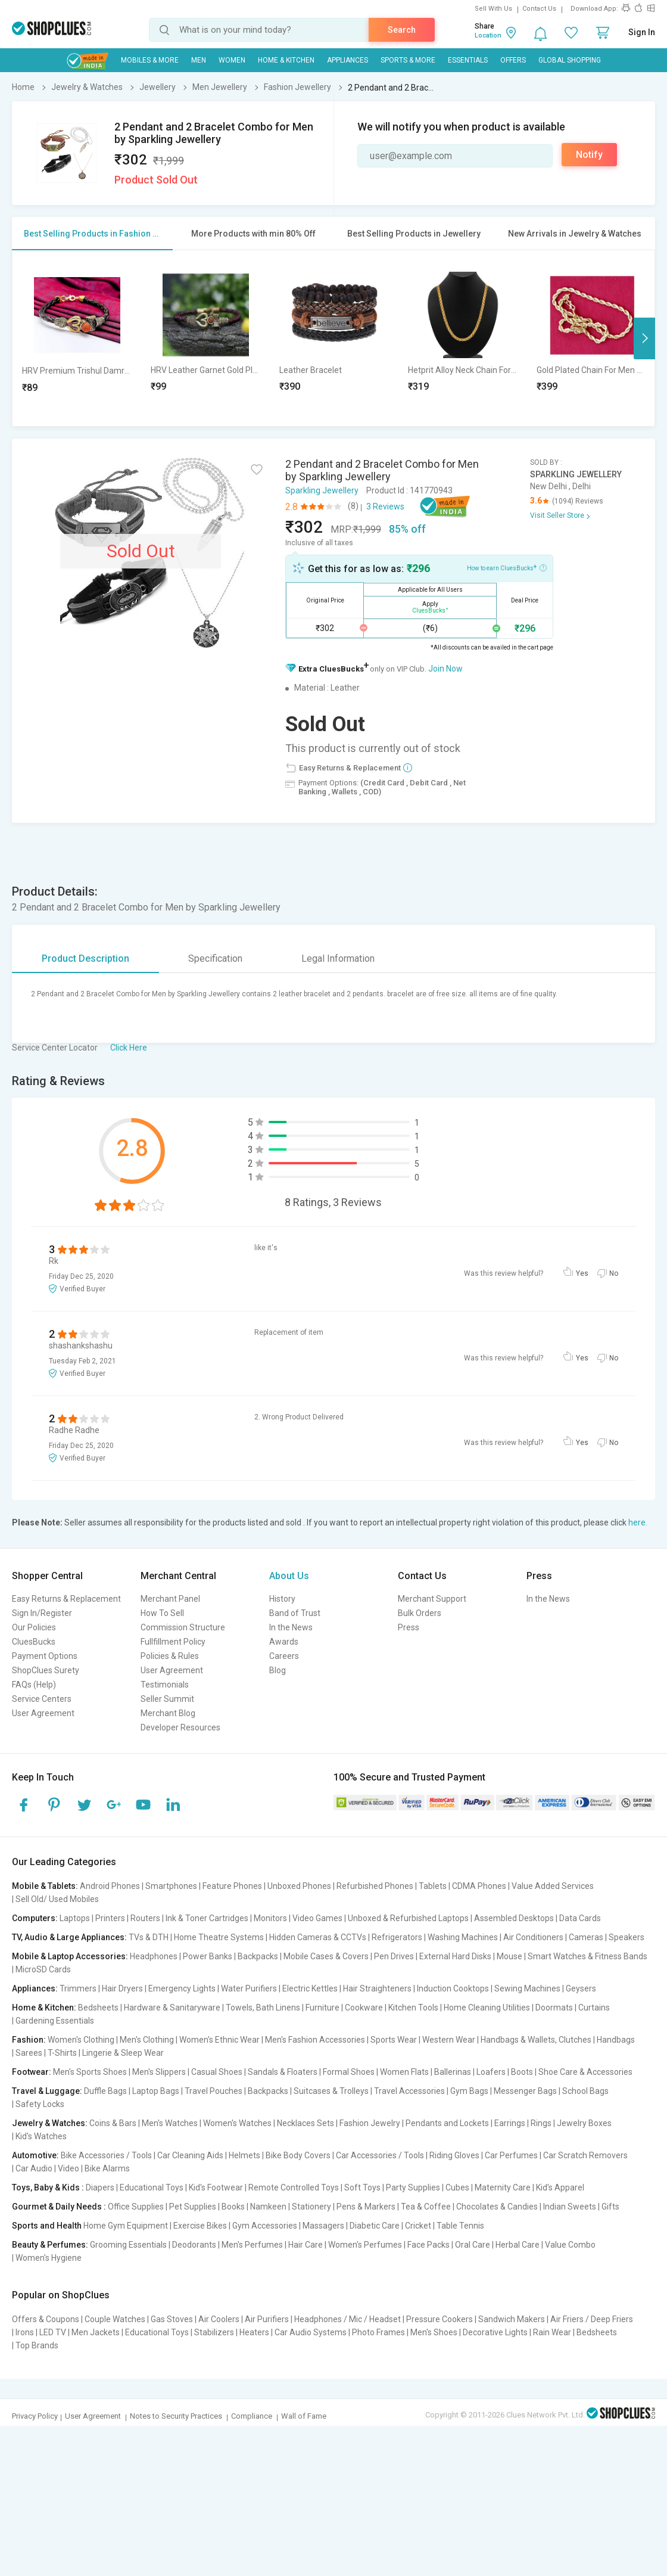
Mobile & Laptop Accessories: (70, 1956)
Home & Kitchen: (44, 2007)
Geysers (581, 1988)
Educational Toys (151, 2187)
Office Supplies (136, 2206)
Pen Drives (394, 1956)
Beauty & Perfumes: (50, 2244)
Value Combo (570, 2244)
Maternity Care (503, 2187)
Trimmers (78, 1988)
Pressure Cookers (439, 2319)
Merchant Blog (168, 1713)
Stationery (311, 2206)
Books (233, 2206)
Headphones (153, 1956)
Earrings (509, 2123)
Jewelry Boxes (584, 2123)
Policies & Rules (170, 1656)
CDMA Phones (479, 1886)
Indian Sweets (569, 2206)
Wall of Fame (303, 2416)
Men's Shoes (433, 2332)
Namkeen (268, 2206)
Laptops (75, 1918)
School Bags (585, 2091)
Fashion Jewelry (369, 2123)
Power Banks (207, 1956)
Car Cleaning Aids (190, 2155)
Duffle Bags (105, 2091)
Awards (283, 1641)
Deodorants (194, 2244)
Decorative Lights (495, 2332)
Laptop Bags (155, 2091)
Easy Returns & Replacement (66, 1599)
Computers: (35, 1918)
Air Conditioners (533, 1937)
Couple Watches (115, 2319)
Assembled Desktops (514, 1918)
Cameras (586, 1937)
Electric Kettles (310, 1988)
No (613, 1273)
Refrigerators (397, 1937)
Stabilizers (214, 2332)
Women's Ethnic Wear (219, 2039)
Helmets (244, 2155)
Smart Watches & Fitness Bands (587, 1956)
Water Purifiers (249, 1988)
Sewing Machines (527, 1988)
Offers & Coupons (45, 2319)
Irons (24, 2332)
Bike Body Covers (298, 2155)
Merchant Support (432, 1599)
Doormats (554, 2007)
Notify (589, 154)
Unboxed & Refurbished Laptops (408, 1918)
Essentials (468, 60)
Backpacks (258, 1956)
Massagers (323, 2225)
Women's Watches (237, 2123)
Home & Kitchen (286, 60)
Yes (582, 1273)
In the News (291, 1627)
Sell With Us (493, 9)
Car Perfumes (511, 2155)
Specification (215, 958)
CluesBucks (33, 1641)
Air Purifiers (267, 2319)
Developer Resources (180, 1727)
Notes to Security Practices (176, 2416)
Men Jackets (95, 2332)
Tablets (433, 1886)
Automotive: (35, 2155)
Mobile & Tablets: (45, 1886)
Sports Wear (393, 2039)
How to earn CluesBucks (507, 567)
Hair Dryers (122, 1988)
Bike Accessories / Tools (106, 2155)
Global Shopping (569, 60)
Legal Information (338, 958)
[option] (77, 338)
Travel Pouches (213, 2091)
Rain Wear (552, 2332)
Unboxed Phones (299, 1886)
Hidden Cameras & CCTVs (317, 1937)
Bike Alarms (107, 2168)
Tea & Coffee (426, 2206)
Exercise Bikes (200, 2225)
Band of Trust (294, 1613)
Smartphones (171, 1886)
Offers (513, 60)
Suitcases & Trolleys (331, 2091)
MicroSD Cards (43, 1969)
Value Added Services (553, 1886)
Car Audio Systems (311, 2332)
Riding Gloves (454, 2155)
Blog (277, 1670)
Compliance (251, 2416)
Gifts (610, 2206)
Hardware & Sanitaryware (172, 2007)
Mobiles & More (150, 60)
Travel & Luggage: (47, 2091)
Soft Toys (362, 2187)
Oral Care (472, 2244)
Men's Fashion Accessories (315, 2039)
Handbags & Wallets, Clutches (536, 2039)
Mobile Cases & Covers (326, 1956)
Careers (284, 1656)
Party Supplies (413, 2187)
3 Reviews (385, 506)
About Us (289, 1575)
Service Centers (41, 1699)
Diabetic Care (375, 2225)
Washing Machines (463, 1937)
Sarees (28, 2053)
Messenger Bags (525, 2091)
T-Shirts (62, 2053)
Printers (110, 1918)
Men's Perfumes (252, 2244)
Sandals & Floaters (282, 2072)
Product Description (85, 958)
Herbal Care (517, 2244)
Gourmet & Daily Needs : (59, 2206)
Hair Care (305, 2244)
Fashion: (29, 2039)
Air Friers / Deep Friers (591, 2319)
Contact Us (539, 9)
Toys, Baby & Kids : (48, 2187)
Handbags (616, 2039)
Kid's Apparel (560, 2187)
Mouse (509, 1956)
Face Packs (428, 2244)
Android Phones (110, 1886)
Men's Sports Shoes (90, 2072)
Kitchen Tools (413, 2007)
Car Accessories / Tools (380, 2155)
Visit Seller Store (557, 515)
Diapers (100, 2187)
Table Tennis (460, 2225)
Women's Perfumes (365, 2244)
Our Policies (34, 1627)
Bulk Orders (419, 1613)
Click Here (128, 1047)
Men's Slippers (159, 2072)
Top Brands (36, 2345)
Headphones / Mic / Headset (347, 2319)
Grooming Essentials (128, 2244)
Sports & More (408, 60)
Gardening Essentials (54, 2020)
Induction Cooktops (453, 1988)
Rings (541, 2123)
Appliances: (35, 1988)
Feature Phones (232, 1886)
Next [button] (644, 338)
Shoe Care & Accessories (585, 2072)
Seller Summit (167, 1699)
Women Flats (404, 2072)
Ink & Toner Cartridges (207, 1918)
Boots (522, 2072)
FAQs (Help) (34, 1684)
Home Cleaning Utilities (487, 2007)
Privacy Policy (35, 2416)
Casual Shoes (216, 2072)
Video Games (317, 1918)
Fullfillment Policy (173, 1641)
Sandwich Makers (511, 2319)
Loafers (491, 2072)
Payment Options (44, 1656)
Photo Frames (378, 2332)
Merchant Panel (170, 1599)
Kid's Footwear (216, 2187)
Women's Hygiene (48, 2258)
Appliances (347, 60)
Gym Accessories (264, 2225)
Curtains (594, 2007)
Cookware (364, 2007)
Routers (145, 1918)
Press (408, 1627)
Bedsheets (98, 2007)
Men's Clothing (147, 2039)
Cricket (418, 2225)
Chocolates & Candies (497, 2206)
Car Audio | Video (47, 2168)
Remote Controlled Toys (293, 2187)
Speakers (626, 1937)
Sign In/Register (42, 1613)
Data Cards (580, 1918)
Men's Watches (170, 2123)
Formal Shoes (349, 2072)
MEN (198, 60)
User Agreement (43, 1713)
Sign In (641, 32)
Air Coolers (218, 2319)
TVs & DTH (149, 1937)
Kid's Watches (41, 2136)
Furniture (322, 2007)
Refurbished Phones (374, 1886)
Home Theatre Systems (219, 1937)
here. (637, 1522)
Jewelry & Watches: (50, 2123)
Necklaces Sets (305, 2123)
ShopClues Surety (45, 1670)
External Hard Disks (455, 1956)
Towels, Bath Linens (263, 2007)
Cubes (457, 2187)
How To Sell (162, 1613)
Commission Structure (183, 1627)
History (282, 1599)
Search (402, 30)
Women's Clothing (81, 2039)
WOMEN (232, 60)
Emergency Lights (182, 1988)
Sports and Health (47, 2225)
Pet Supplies (192, 2206)
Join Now (445, 668)
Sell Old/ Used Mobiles (57, 1899)
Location (488, 35)
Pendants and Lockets (447, 2123)
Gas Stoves (172, 2319)
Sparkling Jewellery (322, 490)
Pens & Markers (365, 2206)
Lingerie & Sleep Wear (123, 2053)
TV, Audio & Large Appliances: (69, 1937)
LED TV (52, 2332)
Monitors (270, 1918)
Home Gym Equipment (125, 2225)
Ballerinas (452, 2072)
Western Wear (448, 2039)
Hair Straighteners (377, 1988)
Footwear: (31, 2072)
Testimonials (165, 1684)
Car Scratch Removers (585, 2155)
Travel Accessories (409, 2091)
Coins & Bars (112, 2123)
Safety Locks (39, 2104)
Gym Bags (469, 2091)
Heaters (254, 2332)
